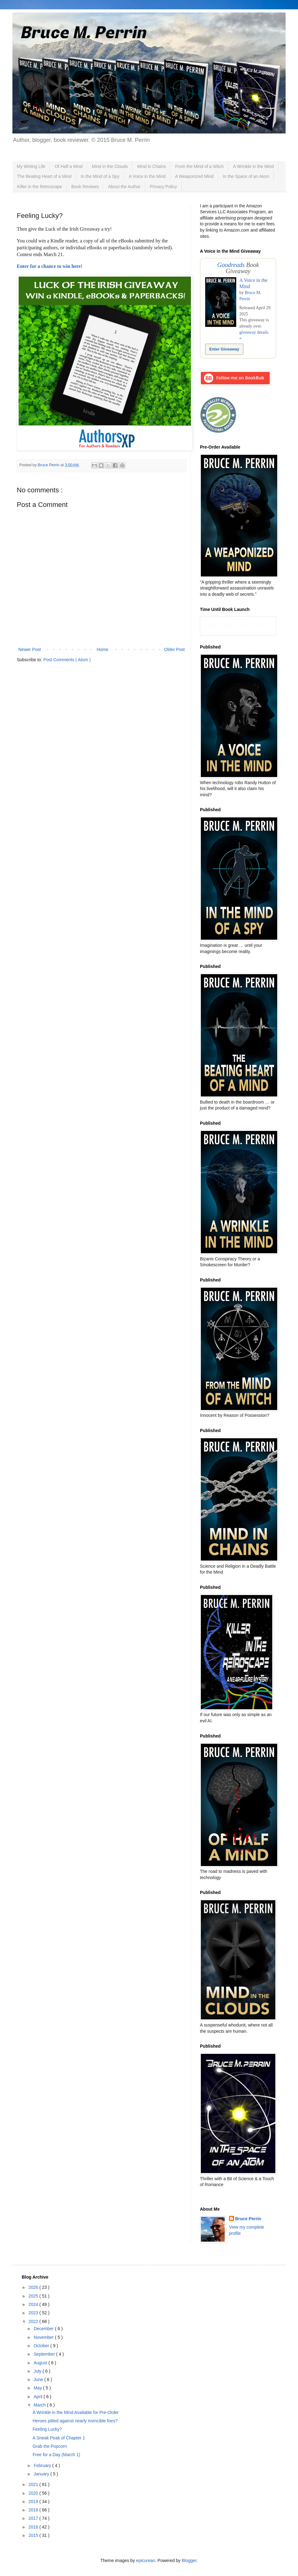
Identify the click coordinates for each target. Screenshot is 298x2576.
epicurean (145, 2560)
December (44, 2328)
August (41, 2362)
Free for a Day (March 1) (56, 2454)
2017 (34, 2518)
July (38, 2371)
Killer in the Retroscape (39, 186)
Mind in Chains (151, 166)
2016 (34, 2526)
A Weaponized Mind (194, 176)
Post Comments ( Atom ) (67, 659)
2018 (34, 2509)
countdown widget (238, 625)
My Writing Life (31, 166)
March (40, 2404)
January (42, 2473)
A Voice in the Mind (147, 176)
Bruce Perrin (248, 2218)
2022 (34, 2321)
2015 (34, 2535)
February (43, 2465)
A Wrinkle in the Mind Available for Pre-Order (76, 2412)
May (38, 2387)
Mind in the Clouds (110, 166)
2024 (34, 2304)
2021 (34, 2484)
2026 (34, 2287)
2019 (34, 2501)
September (45, 2354)
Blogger (189, 2560)
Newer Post (29, 649)
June (39, 2379)
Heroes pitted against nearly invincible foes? (75, 2420)
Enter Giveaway (224, 349)
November (44, 2337)
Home (102, 649)
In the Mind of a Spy (100, 176)
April (38, 2396)
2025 (34, 2296)
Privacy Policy (163, 186)
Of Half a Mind (68, 166)
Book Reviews (85, 186)
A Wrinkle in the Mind (253, 166)
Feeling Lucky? (47, 2429)
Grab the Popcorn (50, 2446)
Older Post (174, 649)
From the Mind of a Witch (199, 166)
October (42, 2345)
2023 (34, 2312)
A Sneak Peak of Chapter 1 (59, 2437)
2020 (34, 2493)
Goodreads (231, 264)
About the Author (124, 186)
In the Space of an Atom (246, 176)
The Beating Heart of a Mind (44, 176)
